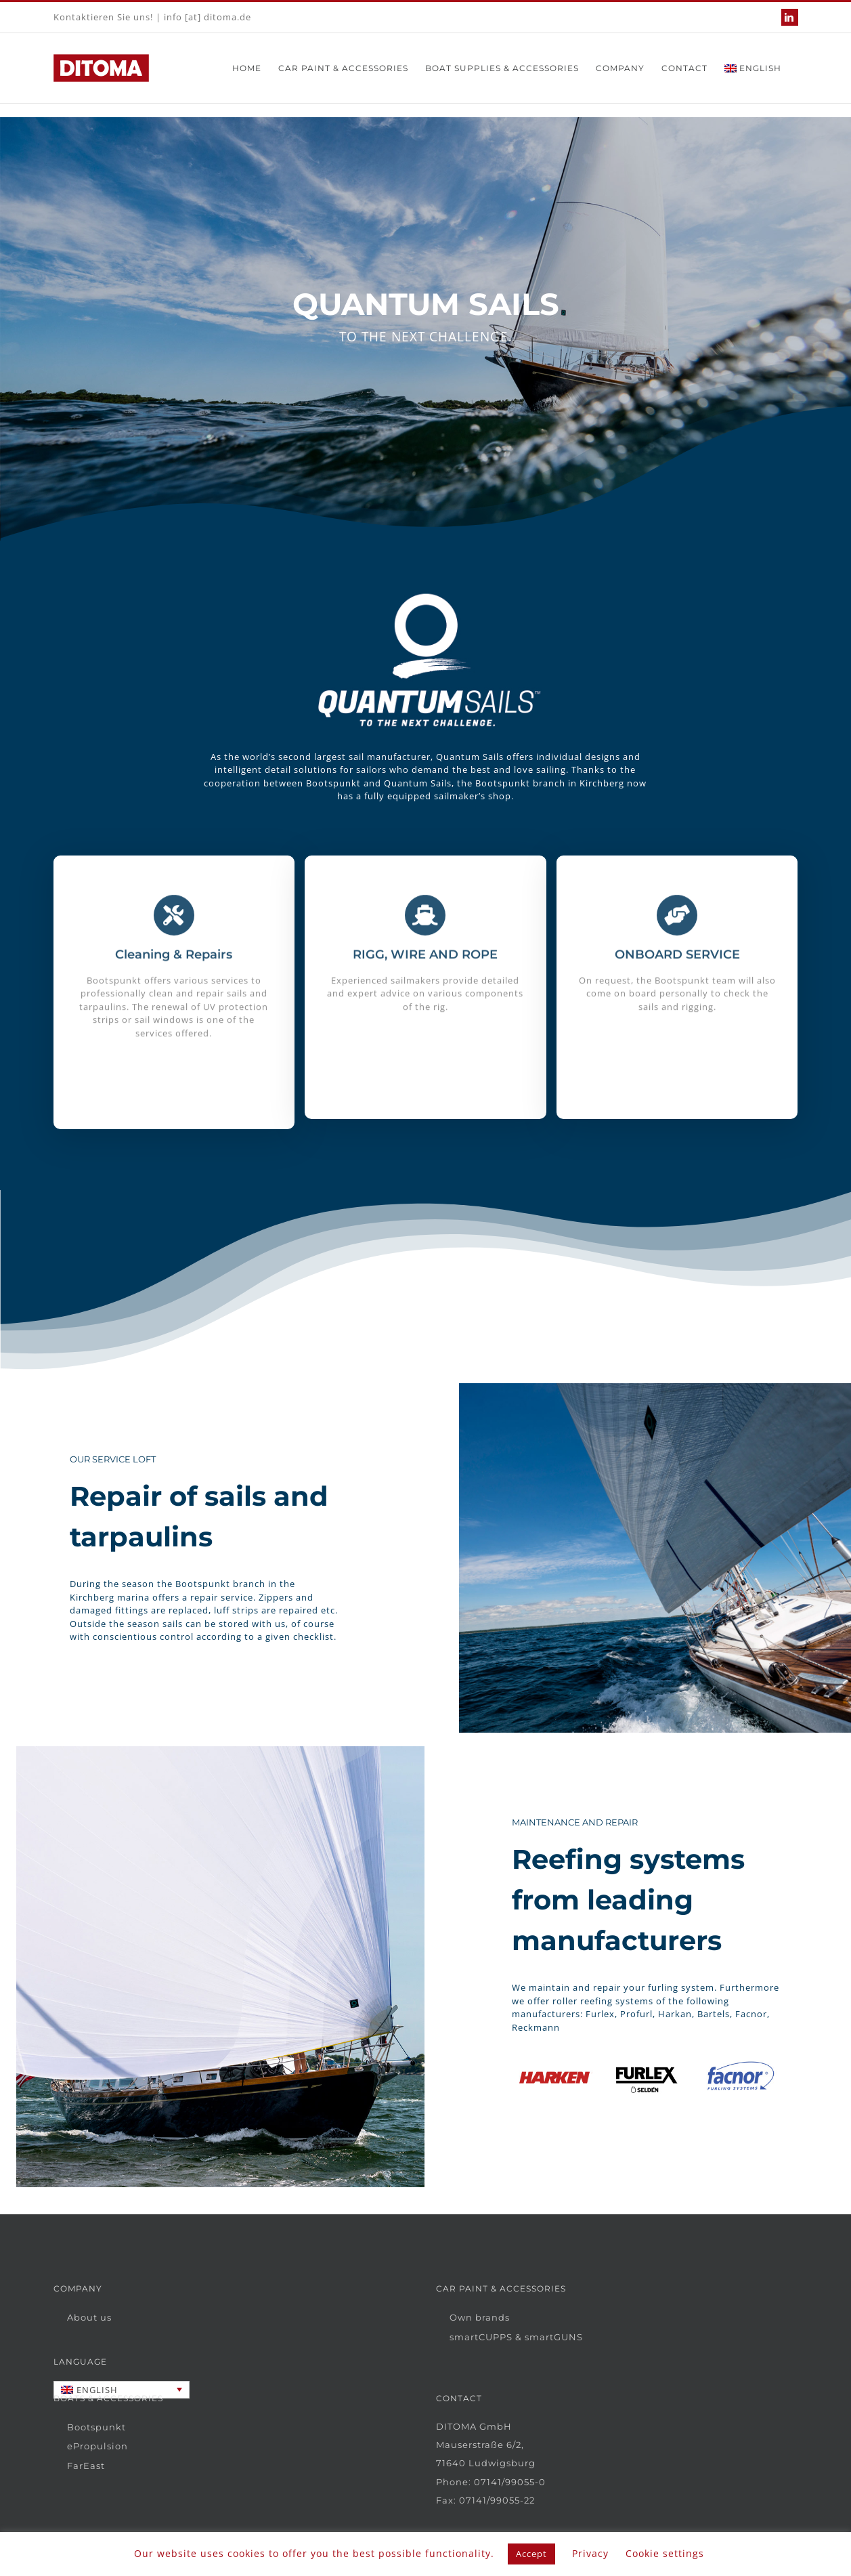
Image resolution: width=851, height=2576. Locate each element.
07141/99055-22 (497, 2500)
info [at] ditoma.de (207, 17)
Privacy (590, 2553)
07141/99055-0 (510, 2481)
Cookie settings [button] (665, 2553)
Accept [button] (531, 2554)
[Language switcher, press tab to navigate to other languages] (121, 2390)
